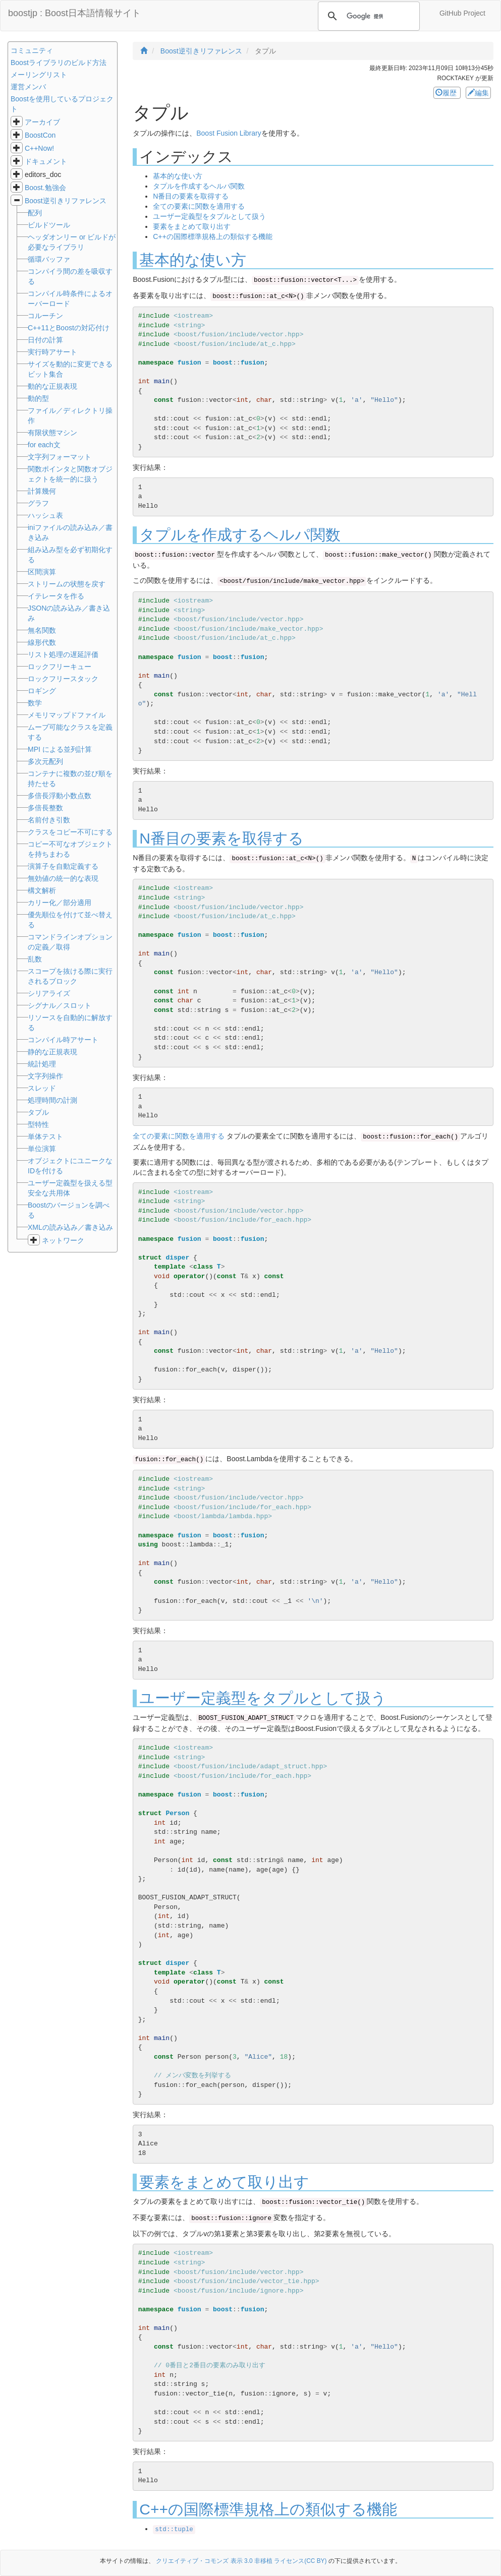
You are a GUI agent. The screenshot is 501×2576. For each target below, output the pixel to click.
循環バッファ (49, 259)
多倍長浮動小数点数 (59, 796)
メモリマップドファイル (66, 715)
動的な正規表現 (52, 386)
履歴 (447, 93)
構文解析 (42, 890)
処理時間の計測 (52, 1100)
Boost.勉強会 (45, 188)
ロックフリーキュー (59, 667)
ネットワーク (63, 1240)
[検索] (367, 16)
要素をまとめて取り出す (192, 226)
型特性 (38, 1124)
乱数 (35, 959)
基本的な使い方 (177, 176)
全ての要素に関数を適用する (199, 206)
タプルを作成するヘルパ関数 (199, 186)
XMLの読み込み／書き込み (70, 1227)
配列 (35, 213)
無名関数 (42, 630)
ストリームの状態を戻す (66, 584)
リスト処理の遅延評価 (63, 654)
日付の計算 (45, 340)
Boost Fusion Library (228, 133)
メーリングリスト (39, 75)
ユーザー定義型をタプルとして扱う (209, 216)
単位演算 (42, 1149)
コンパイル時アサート (63, 1040)
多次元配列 (45, 761)
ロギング (42, 691)
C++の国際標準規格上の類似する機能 (212, 236)
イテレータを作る (56, 596)
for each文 (44, 445)
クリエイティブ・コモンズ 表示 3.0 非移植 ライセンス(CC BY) (241, 2560)
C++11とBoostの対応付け (68, 328)
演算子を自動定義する (63, 866)
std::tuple (174, 2529)
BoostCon (40, 135)
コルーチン (45, 316)
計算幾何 (42, 491)
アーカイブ (42, 122)
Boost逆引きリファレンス (65, 201)
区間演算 (42, 572)
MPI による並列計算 (60, 749)
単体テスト (45, 1136)
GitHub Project (462, 13)
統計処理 (42, 1064)
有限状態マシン (52, 433)
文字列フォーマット (59, 457)
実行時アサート (52, 352)
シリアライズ (49, 993)
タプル (38, 1112)
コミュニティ (32, 50)
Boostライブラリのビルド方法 (58, 62)
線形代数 (42, 642)
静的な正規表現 (52, 1052)
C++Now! (39, 148)
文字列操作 (45, 1076)
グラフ (38, 503)
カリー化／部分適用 (59, 902)
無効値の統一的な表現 (63, 878)
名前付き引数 (49, 820)
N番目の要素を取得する (191, 196)
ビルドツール (49, 225)
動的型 (38, 398)
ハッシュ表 (45, 515)
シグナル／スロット (59, 1005)
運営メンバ (28, 87)
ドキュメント (46, 161)
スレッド (42, 1088)
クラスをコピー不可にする (70, 832)
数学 (35, 703)
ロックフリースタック (63, 679)
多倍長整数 (45, 808)
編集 (478, 93)
